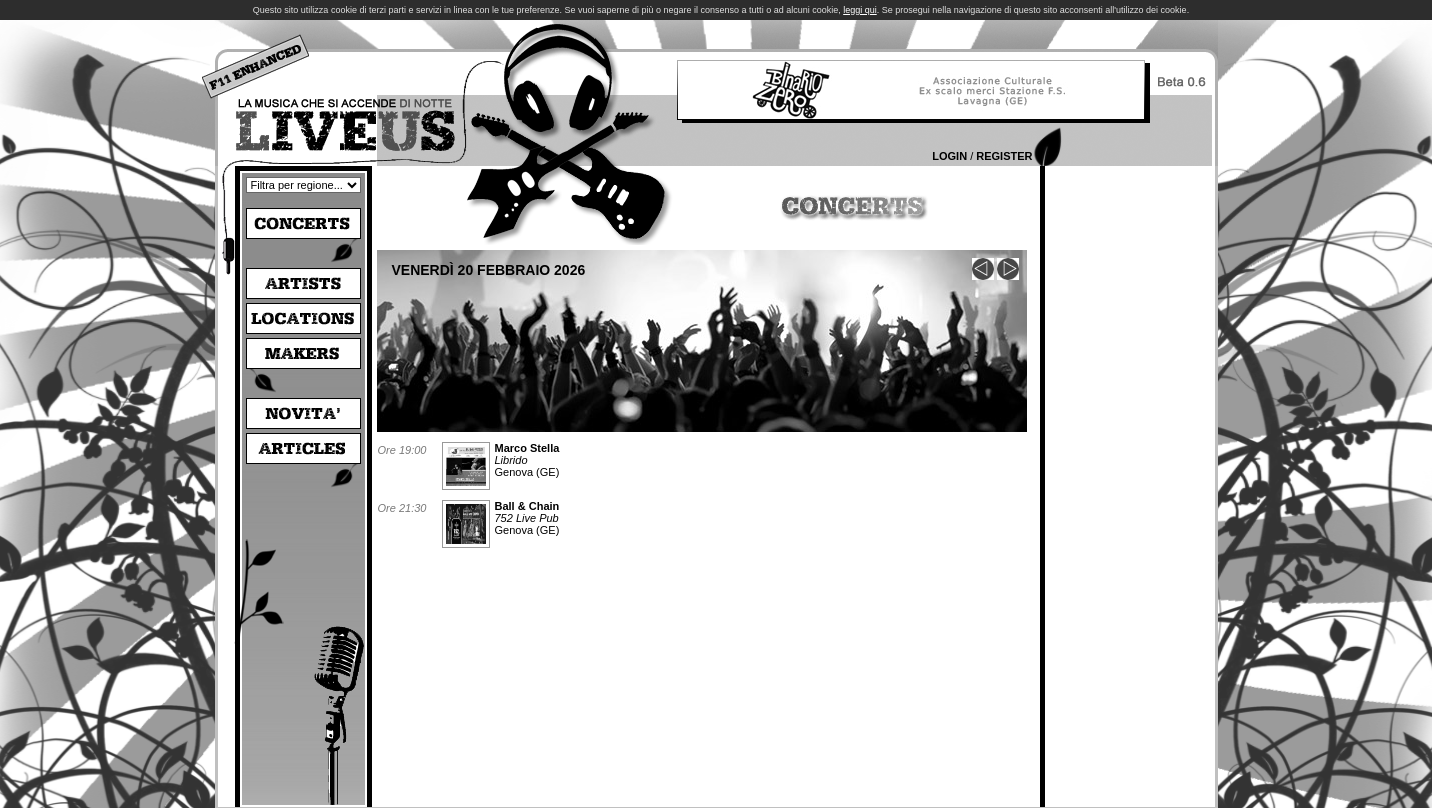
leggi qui (860, 10)
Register (1004, 156)
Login (949, 156)
